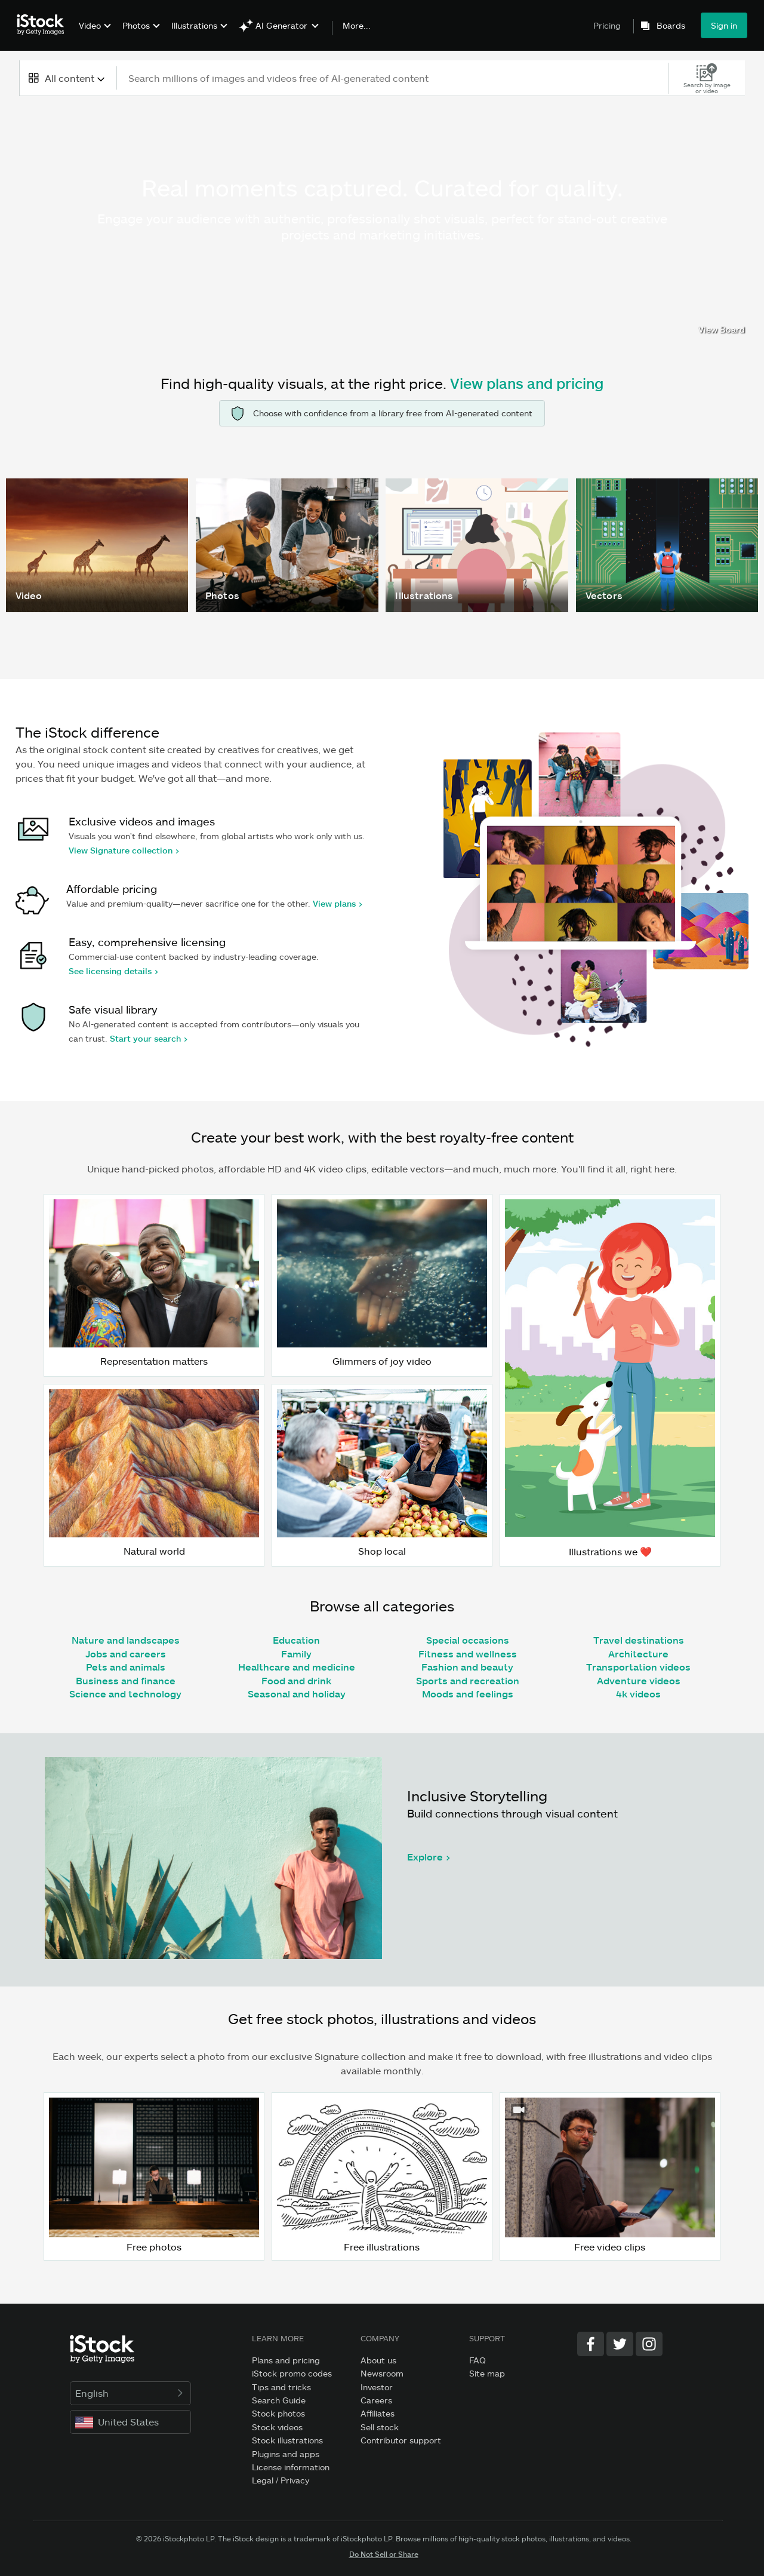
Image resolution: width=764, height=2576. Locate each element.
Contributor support (401, 2440)
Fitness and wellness (467, 1653)
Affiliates (378, 2413)
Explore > (429, 1856)
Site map (487, 2373)
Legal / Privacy (280, 2480)
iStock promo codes (292, 2373)
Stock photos (278, 2413)
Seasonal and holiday (297, 1693)
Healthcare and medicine (296, 1666)
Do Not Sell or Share (383, 2554)
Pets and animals (125, 1666)
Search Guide (279, 2400)
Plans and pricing (286, 2360)
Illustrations (194, 25)
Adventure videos (638, 1680)
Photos (136, 25)
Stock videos (277, 2427)
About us (378, 2360)
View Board (721, 329)
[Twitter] (619, 2344)
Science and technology (125, 1693)
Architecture (638, 1653)
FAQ (477, 2360)
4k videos (638, 1693)
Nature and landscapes (126, 1639)
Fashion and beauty (467, 1666)
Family (296, 1653)
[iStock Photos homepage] (44, 25)
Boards (671, 25)
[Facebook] (590, 2344)
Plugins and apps (285, 2454)
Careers (376, 2400)
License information (290, 2467)
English (130, 2393)
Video (90, 25)
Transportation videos (638, 1666)
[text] (393, 78)
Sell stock (380, 2427)
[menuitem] (93, 34)
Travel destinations (638, 1639)
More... (357, 25)
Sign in (724, 25)
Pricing (607, 25)
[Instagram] (649, 2344)
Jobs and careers (125, 1653)
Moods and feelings (467, 1693)
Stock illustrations (287, 2440)
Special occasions (467, 1639)
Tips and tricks (281, 2387)
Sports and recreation (467, 1680)
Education (296, 1639)
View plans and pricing (526, 383)
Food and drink (296, 1680)
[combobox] (67, 78)
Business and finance (125, 1680)
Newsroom (382, 2373)
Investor (377, 2387)
